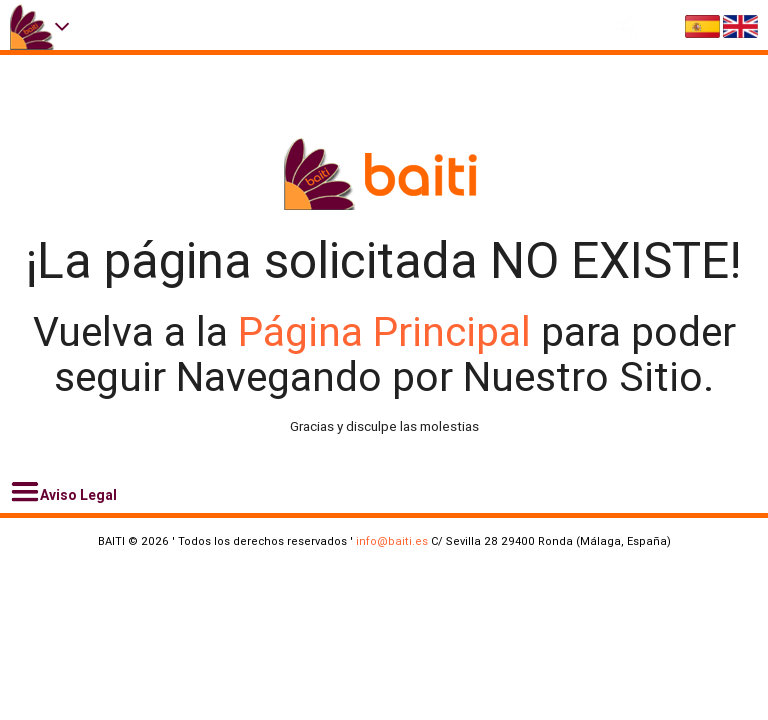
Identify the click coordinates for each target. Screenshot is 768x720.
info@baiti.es (392, 541)
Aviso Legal (63, 492)
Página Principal (389, 332)
